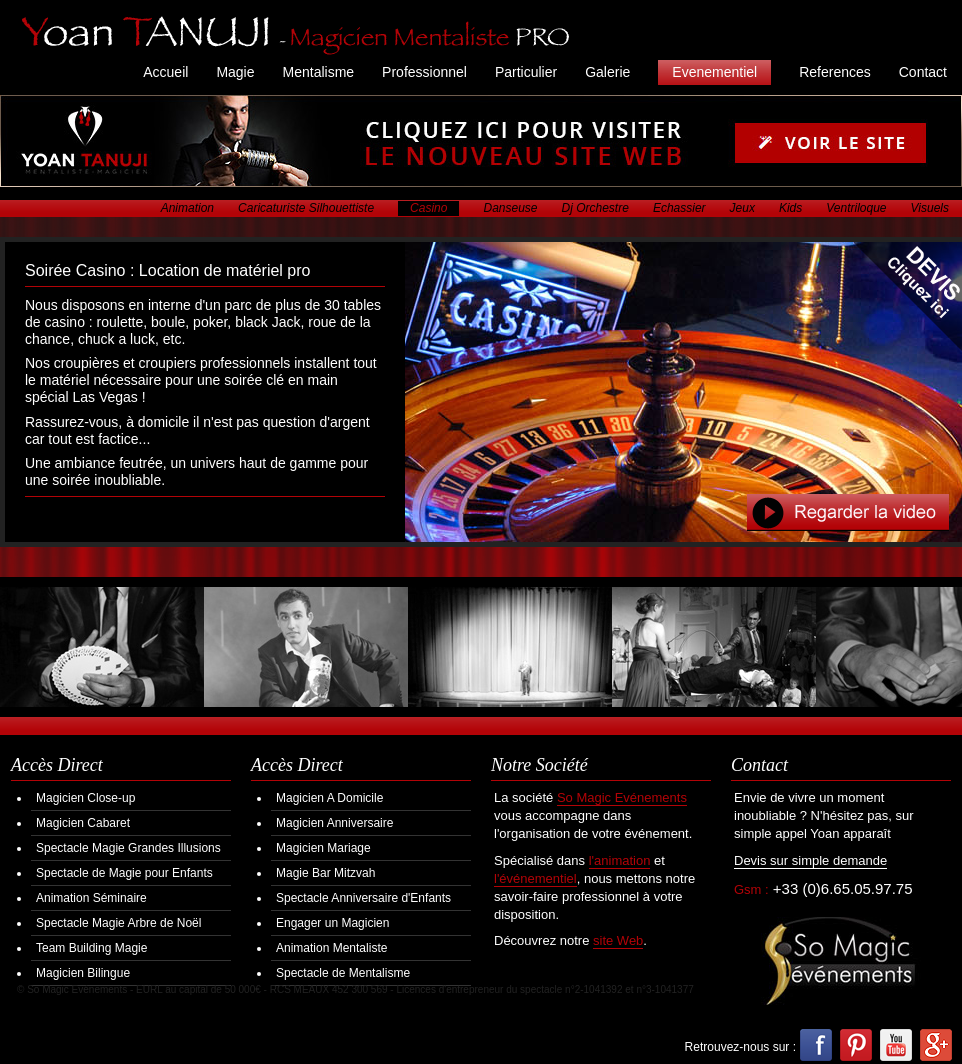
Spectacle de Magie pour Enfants (124, 873)
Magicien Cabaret (83, 823)
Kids (790, 208)
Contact (923, 72)
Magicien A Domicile (329, 798)
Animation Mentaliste (331, 948)
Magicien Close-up (85, 798)
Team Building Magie (91, 948)
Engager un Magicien (332, 923)
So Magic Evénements (622, 797)
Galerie (607, 72)
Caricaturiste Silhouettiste (306, 208)
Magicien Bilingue (83, 973)
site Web (618, 940)
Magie (235, 72)
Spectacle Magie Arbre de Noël (118, 923)
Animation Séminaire (91, 898)
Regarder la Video (848, 512)
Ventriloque (856, 208)
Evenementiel (714, 72)
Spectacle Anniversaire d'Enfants (363, 898)
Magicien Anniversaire (334, 823)
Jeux (742, 208)
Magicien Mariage (323, 848)
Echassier (679, 208)
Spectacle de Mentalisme (343, 973)
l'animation (620, 860)
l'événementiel (535, 878)
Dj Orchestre (595, 208)
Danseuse (510, 208)
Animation (187, 208)
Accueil (165, 72)
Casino (428, 208)
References (835, 72)
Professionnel (424, 72)
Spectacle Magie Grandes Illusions (128, 848)
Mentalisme (319, 72)
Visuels (930, 208)
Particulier (526, 72)
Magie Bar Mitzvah (325, 873)
